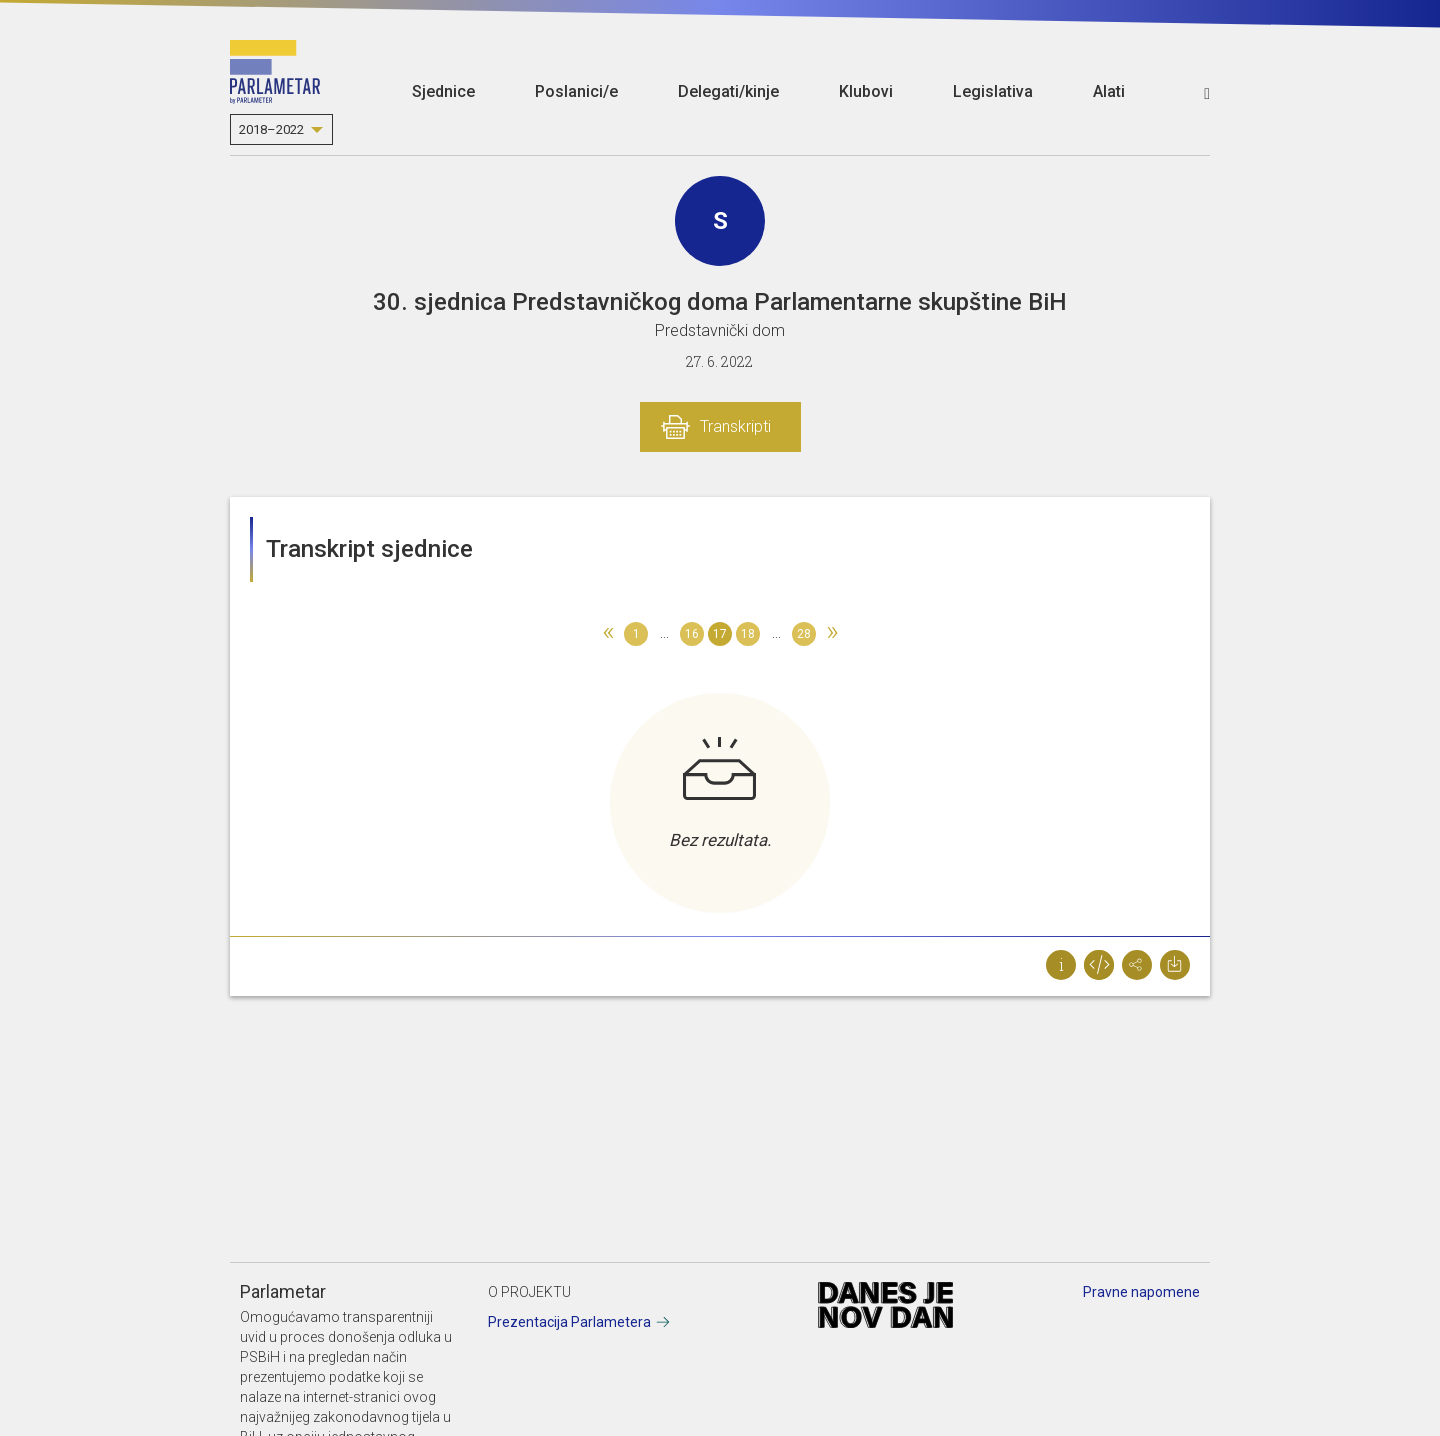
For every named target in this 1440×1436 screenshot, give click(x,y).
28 (804, 634)
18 (748, 634)
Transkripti (735, 426)
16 (692, 634)
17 (720, 634)
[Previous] (608, 634)
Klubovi (866, 91)
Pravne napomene (1141, 1292)
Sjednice (443, 91)
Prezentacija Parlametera (569, 1322)
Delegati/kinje (728, 91)
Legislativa (993, 91)
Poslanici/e (576, 91)
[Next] (832, 634)
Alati (1109, 91)
